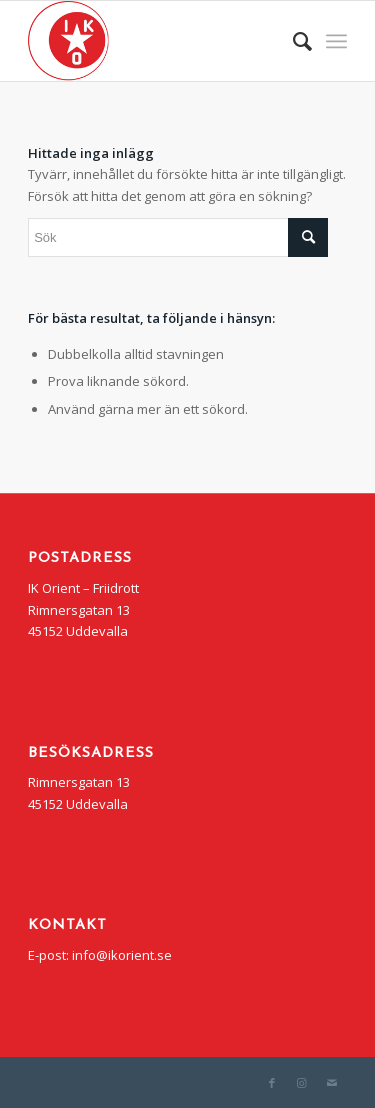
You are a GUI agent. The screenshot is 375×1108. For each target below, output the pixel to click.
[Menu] (336, 41)
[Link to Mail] (332, 1083)
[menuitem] (292, 41)
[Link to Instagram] (302, 1083)
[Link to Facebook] (272, 1083)
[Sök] (292, 41)
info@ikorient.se (122, 955)
